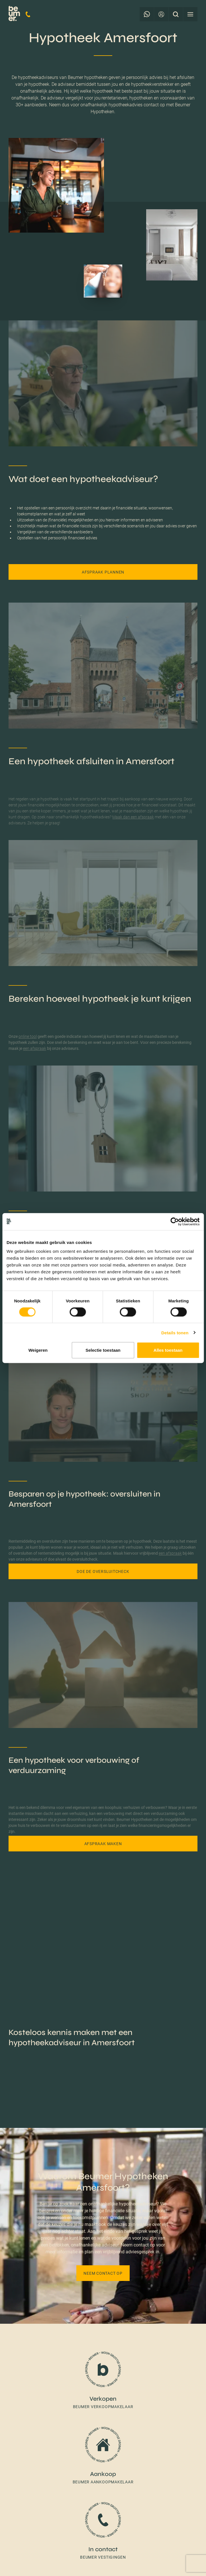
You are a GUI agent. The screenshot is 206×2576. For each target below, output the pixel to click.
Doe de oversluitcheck (103, 1571)
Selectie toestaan (103, 1350)
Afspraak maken (103, 1843)
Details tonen (174, 1332)
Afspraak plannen (103, 572)
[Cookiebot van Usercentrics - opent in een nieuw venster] (174, 1221)
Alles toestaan (168, 1350)
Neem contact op (103, 2273)
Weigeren (38, 1350)
